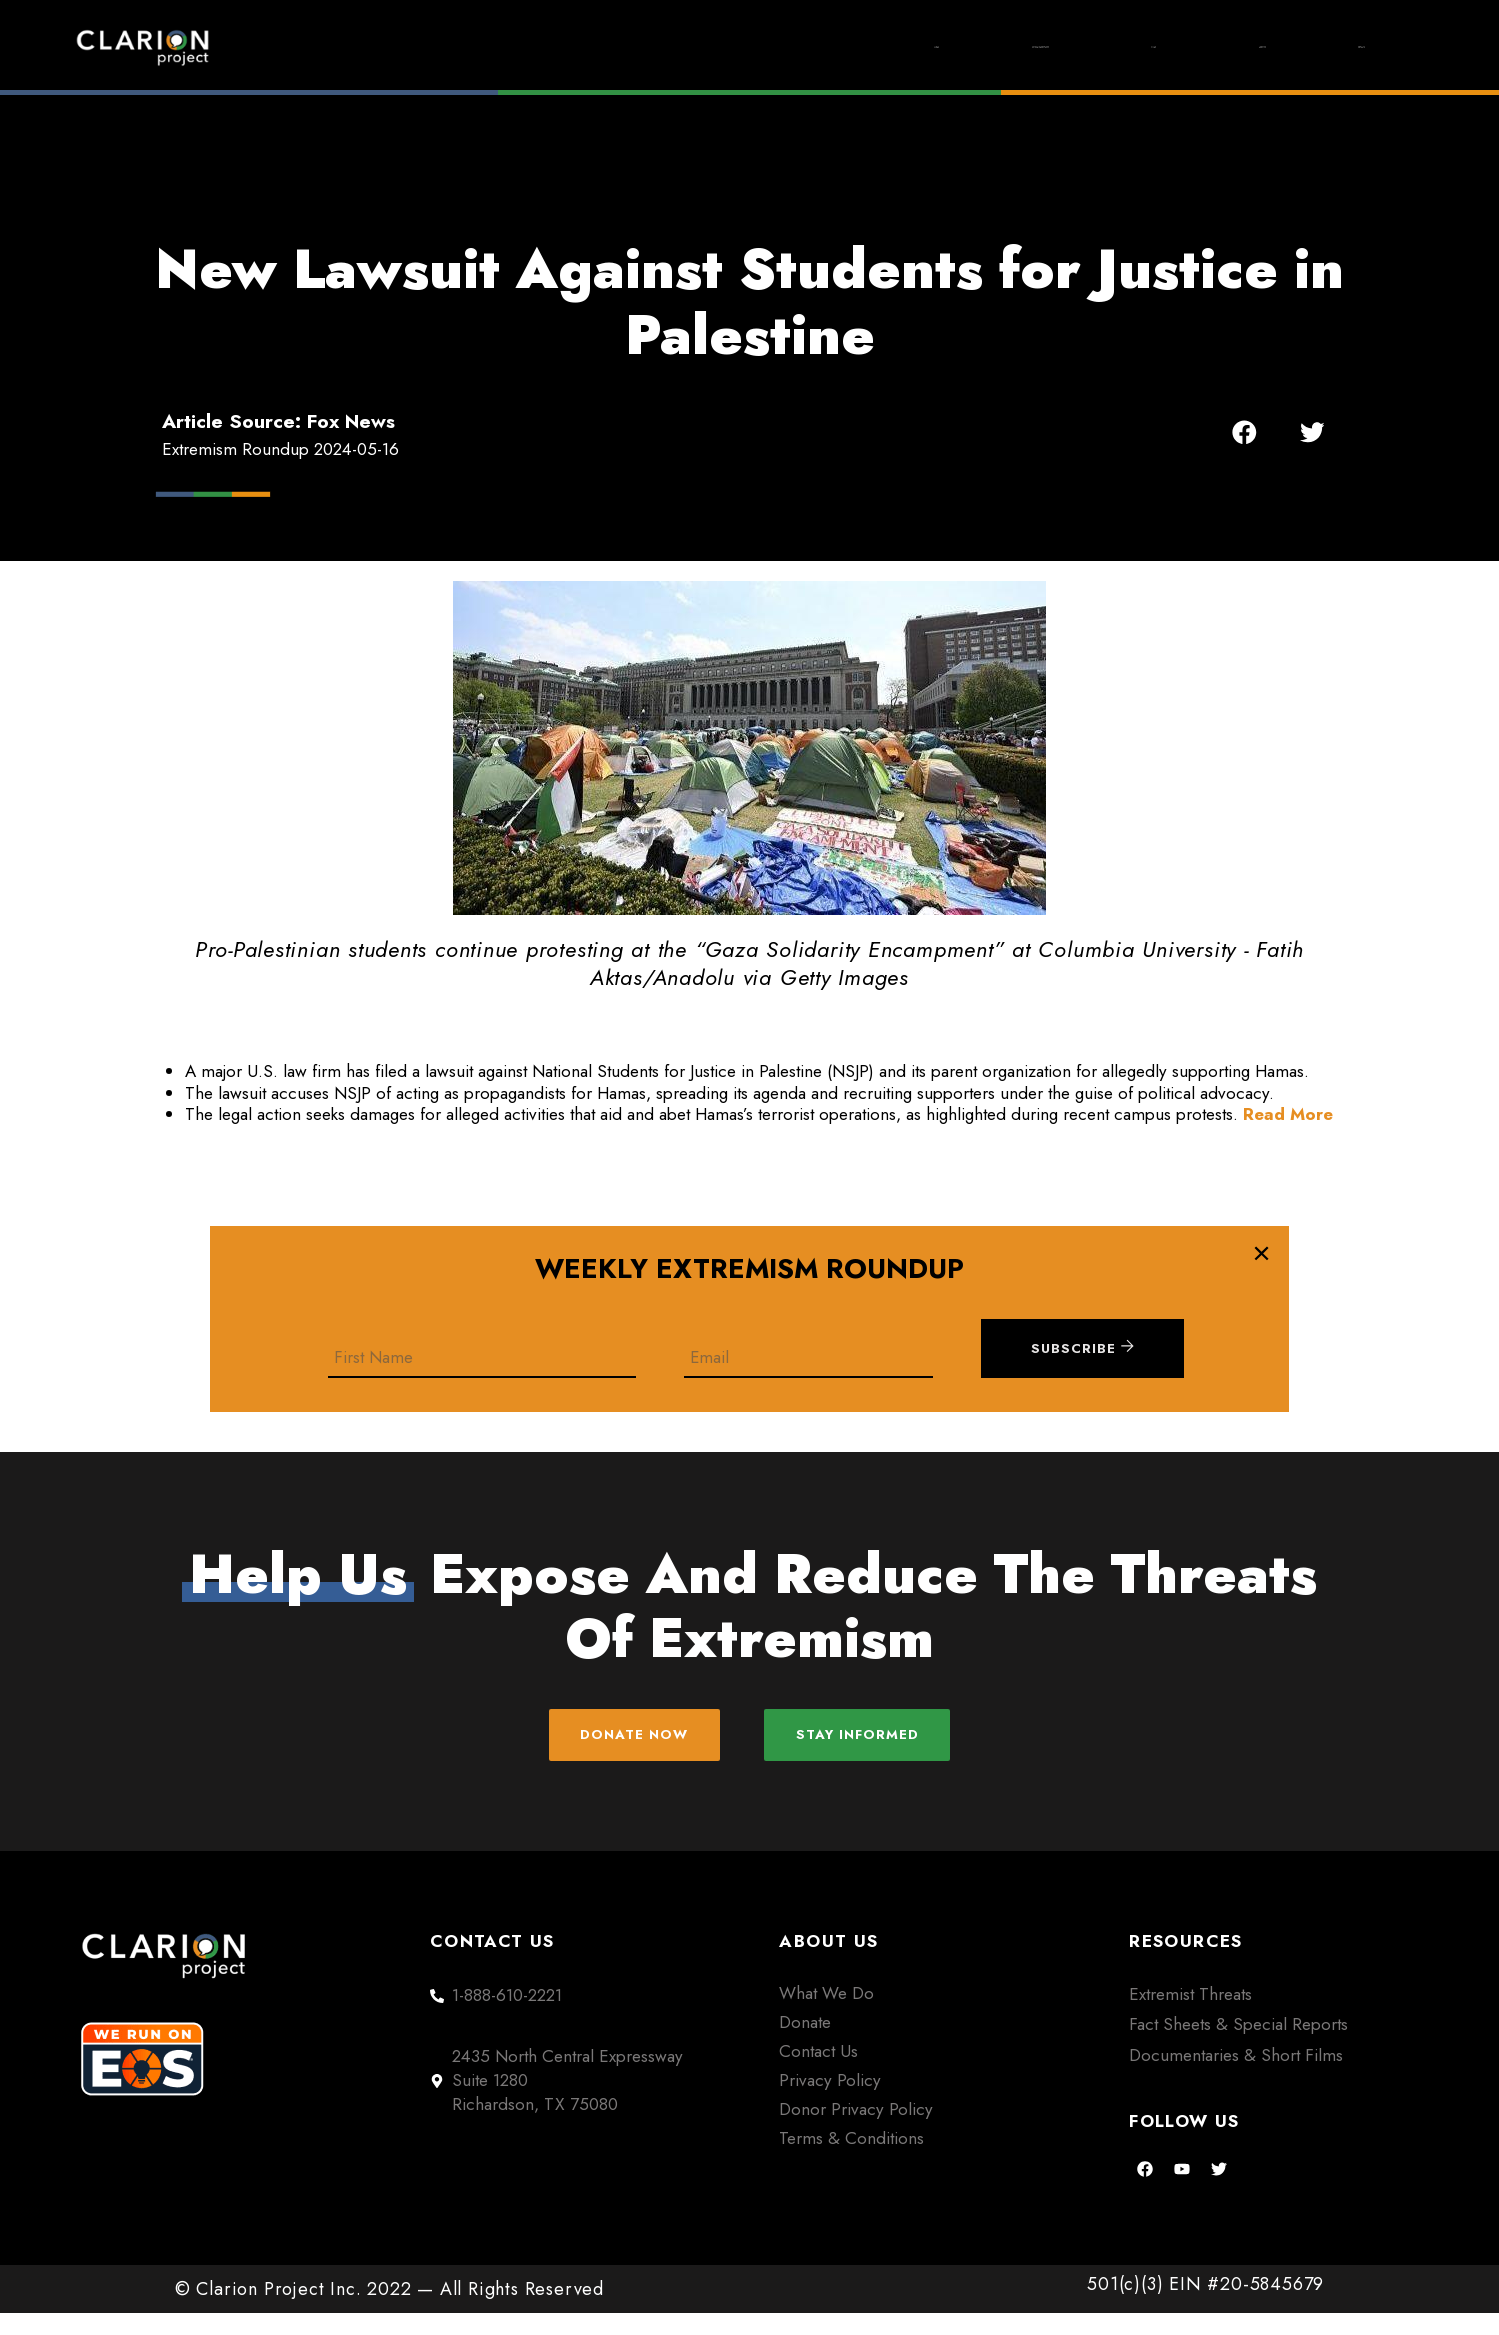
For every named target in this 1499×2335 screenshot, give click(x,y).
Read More (1288, 1114)
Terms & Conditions (851, 2159)
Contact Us (818, 2072)
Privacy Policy (830, 2101)
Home (601, 47)
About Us (1169, 47)
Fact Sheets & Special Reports (1238, 2046)
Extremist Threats (1190, 2015)
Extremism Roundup (806, 47)
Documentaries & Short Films (1236, 2076)
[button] (1244, 431)
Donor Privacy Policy (856, 2130)
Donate (1332, 47)
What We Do (826, 2014)
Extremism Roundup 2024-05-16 (280, 449)
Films (1012, 47)
